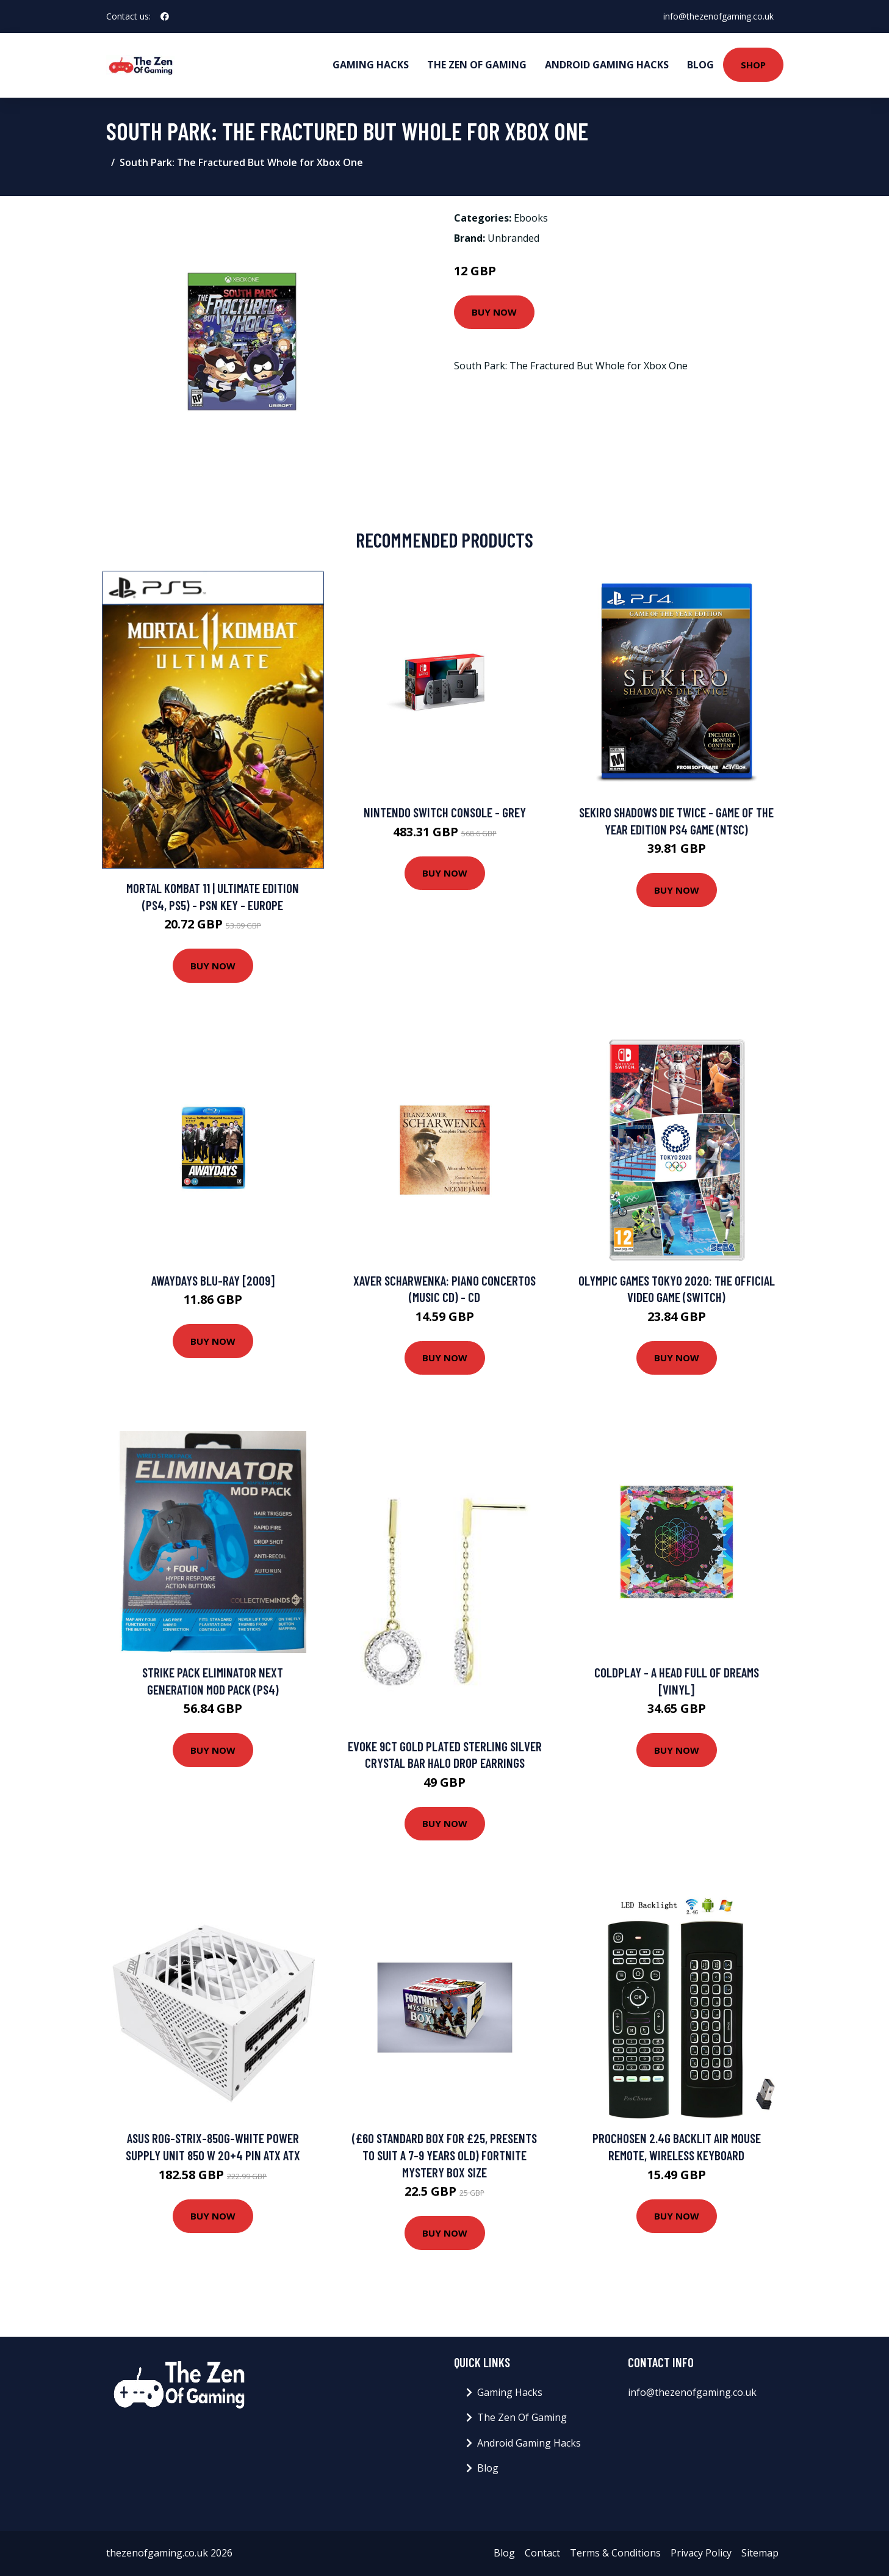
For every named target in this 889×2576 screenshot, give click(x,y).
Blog (700, 64)
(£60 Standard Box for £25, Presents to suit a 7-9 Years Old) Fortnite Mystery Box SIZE (444, 2154)
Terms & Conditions (615, 2553)
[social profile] (165, 16)
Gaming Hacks (371, 64)
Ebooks (531, 218)
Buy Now (494, 312)
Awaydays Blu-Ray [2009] (213, 1280)
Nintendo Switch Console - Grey (445, 812)
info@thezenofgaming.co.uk (718, 16)
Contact (542, 2553)
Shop (753, 65)
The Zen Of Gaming (477, 64)
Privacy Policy (701, 2553)
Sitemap (760, 2553)
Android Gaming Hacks (607, 64)
